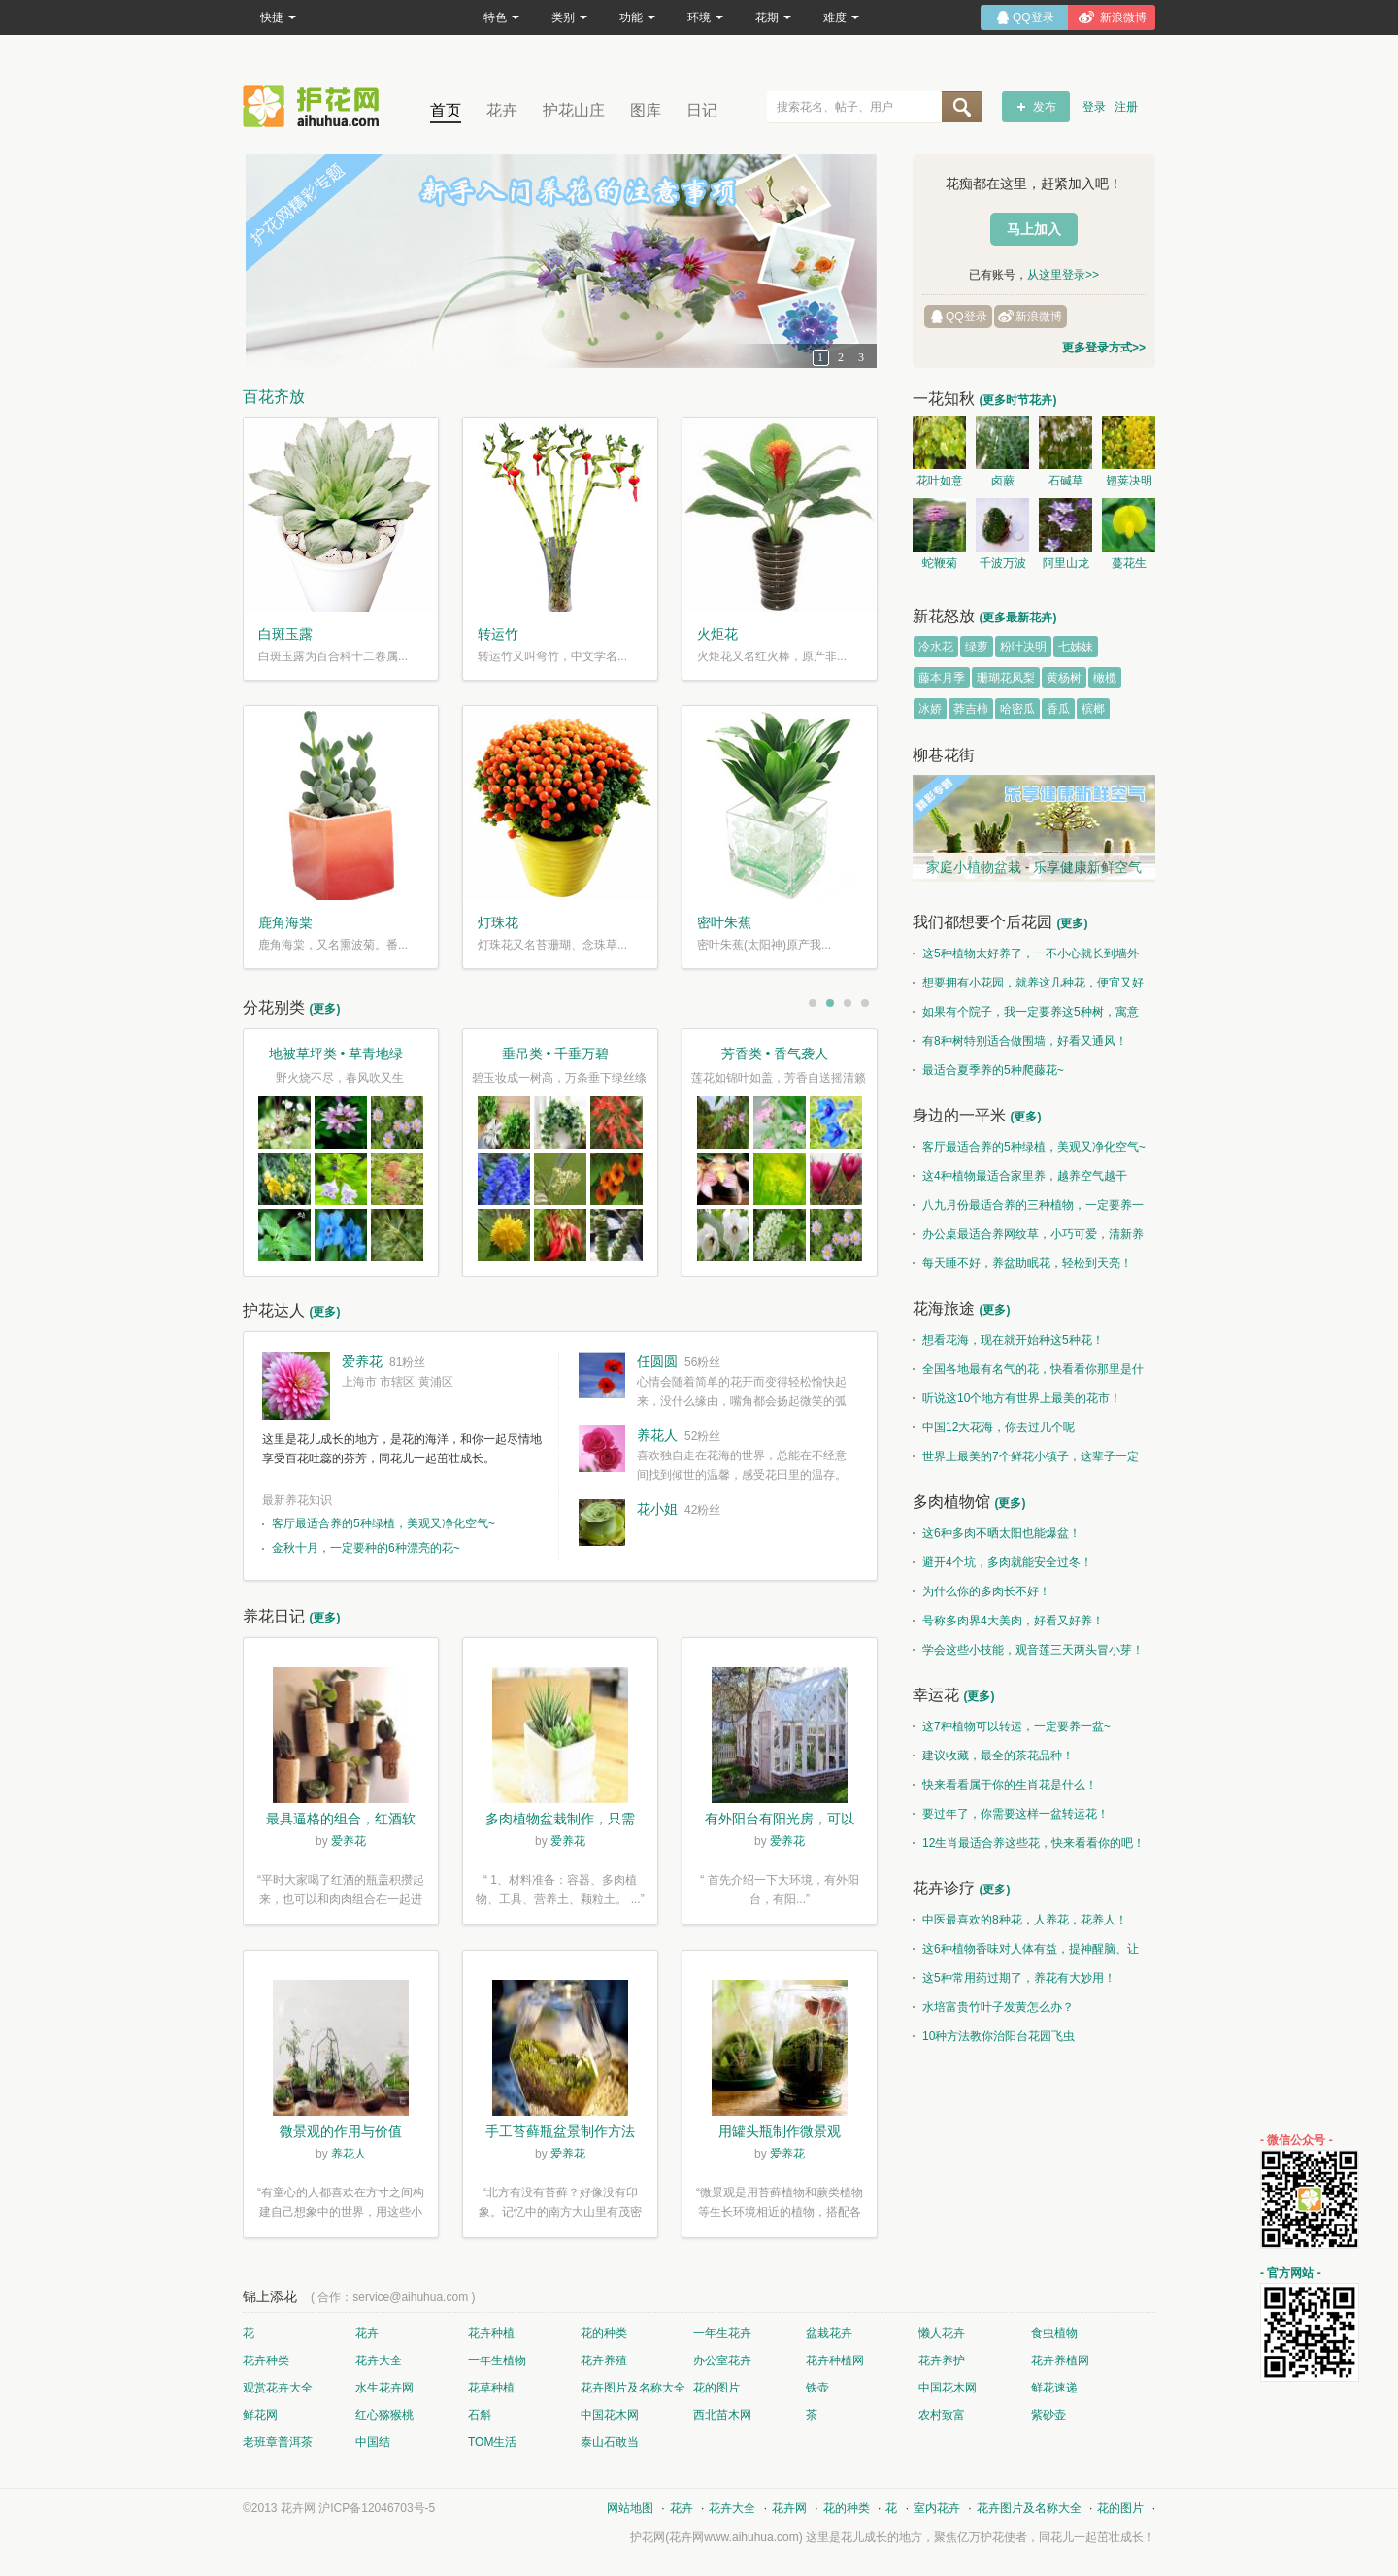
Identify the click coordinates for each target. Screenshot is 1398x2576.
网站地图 (630, 2508)
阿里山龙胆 (1066, 566)
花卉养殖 (604, 2360)
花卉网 (315, 106)
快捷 (278, 17)
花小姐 (657, 1509)
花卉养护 (941, 2360)
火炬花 (717, 634)
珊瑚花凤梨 (1006, 678)
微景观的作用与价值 (341, 2131)
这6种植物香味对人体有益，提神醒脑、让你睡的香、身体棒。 (1026, 1952)
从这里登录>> (1063, 275)
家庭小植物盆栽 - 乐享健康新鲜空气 (1034, 867)
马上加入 (1034, 229)
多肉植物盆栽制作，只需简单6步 (560, 1820)
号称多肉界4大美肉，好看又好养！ (1008, 1620)
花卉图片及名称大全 (633, 2387)
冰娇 (930, 709)
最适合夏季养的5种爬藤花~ (988, 1070)
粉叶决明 (1023, 646)
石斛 (479, 2415)
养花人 (657, 1435)
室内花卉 (937, 2508)
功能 (637, 17)
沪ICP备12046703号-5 (376, 2508)
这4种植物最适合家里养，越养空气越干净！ (1020, 1179)
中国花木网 (947, 2387)
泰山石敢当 (610, 2442)
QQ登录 (966, 316)
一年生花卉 (722, 2333)
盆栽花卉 (829, 2333)
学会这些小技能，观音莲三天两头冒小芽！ (1028, 1649)
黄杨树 (1064, 678)
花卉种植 (491, 2333)
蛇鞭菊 (939, 563)
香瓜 (1058, 709)
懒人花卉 (941, 2333)
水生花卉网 (384, 2387)
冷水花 (935, 646)
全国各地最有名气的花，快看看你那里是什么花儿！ (1028, 1373)
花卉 (501, 110)
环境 (705, 17)
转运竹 (498, 634)
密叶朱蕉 (724, 922)
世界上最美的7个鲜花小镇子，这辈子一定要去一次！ (1026, 1460)
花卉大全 (378, 2360)
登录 (1094, 107)
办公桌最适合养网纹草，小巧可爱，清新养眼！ (1028, 1238)
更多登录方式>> (1104, 347)
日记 (701, 110)
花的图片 (716, 2387)
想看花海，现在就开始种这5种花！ (1008, 1340)
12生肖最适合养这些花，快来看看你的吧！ (1029, 1843)
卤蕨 (1003, 480)
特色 (501, 17)
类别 (569, 17)
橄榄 (1104, 678)
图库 (645, 110)
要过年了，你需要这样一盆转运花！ (1011, 1814)
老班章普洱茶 (278, 2442)
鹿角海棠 (285, 922)
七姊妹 (1075, 646)
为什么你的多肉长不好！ (981, 1591)
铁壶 (817, 2387)
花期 (773, 17)
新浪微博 (1038, 316)
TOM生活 (492, 2442)
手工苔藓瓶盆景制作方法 (560, 2131)
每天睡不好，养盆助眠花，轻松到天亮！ (1022, 1263)
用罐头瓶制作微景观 (779, 2131)
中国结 (372, 2442)
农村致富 (941, 2415)
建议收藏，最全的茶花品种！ (993, 1755)
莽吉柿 (970, 709)
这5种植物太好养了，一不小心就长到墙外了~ (1026, 957)
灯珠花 (498, 922)
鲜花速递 (1054, 2387)
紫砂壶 (1048, 2415)
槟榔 (1093, 709)
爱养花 (362, 1361)
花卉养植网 (1060, 2360)
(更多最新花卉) (1017, 617)
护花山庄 (574, 110)
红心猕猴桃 (384, 2415)
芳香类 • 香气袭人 (775, 1053)
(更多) (324, 1009)
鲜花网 (260, 2415)
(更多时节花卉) (1017, 400)
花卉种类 (266, 2360)
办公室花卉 (722, 2360)
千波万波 (1003, 563)
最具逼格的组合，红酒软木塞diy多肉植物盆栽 (341, 1820)
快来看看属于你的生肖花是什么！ (1005, 1784)
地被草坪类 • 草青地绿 (336, 1053)
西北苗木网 (722, 2415)
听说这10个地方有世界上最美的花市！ (1017, 1398)
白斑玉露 (285, 634)
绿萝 (976, 646)
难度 (841, 17)
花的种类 (604, 2333)
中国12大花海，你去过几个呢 (994, 1427)
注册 (1126, 107)
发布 (1044, 107)
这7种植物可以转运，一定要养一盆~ (1012, 1726)
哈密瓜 (1017, 709)
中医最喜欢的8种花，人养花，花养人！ (1020, 1919)
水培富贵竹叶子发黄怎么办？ (993, 2007)
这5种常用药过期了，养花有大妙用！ (1014, 1978)
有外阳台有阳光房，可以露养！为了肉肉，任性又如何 (779, 1820)
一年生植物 (497, 2360)
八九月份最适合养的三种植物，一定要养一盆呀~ (1028, 1209)
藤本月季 (941, 678)
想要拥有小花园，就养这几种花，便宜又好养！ (1028, 986)
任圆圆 (657, 1361)
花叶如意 (939, 480)
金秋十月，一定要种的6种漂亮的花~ (366, 1548)
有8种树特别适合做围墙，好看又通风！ (1020, 1041)
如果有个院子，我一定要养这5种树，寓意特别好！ (1026, 1015)
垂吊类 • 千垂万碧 (556, 1053)
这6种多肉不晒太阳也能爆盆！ (997, 1533)
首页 (445, 110)
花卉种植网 (835, 2360)
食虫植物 (1054, 2333)
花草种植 (491, 2387)
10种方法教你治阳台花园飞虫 (994, 2036)
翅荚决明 (1129, 480)
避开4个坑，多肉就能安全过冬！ (1002, 1562)
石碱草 (1065, 480)
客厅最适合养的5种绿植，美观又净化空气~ (383, 1523)
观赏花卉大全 (278, 2387)
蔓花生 (1129, 563)
